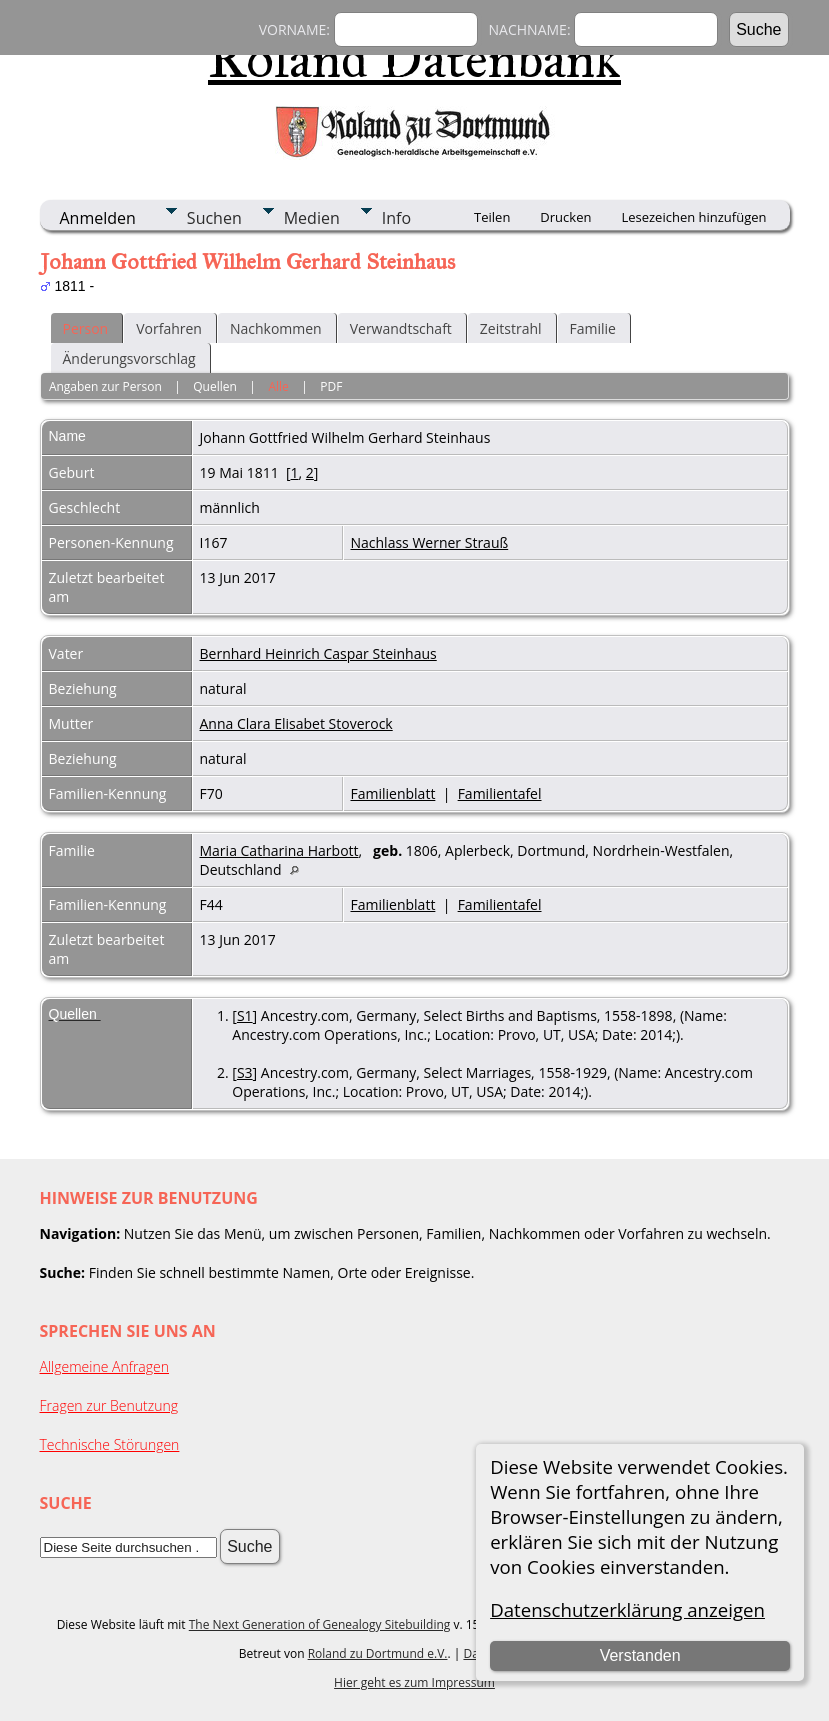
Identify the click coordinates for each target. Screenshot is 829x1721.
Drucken (565, 217)
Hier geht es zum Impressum (414, 1682)
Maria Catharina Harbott (279, 850)
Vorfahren (169, 328)
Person (86, 328)
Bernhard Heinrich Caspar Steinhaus (318, 653)
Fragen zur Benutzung (109, 1405)
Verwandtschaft (401, 328)
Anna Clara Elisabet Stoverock (296, 723)
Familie (593, 328)
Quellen (215, 386)
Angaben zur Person (105, 386)
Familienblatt (393, 793)
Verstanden (640, 1655)
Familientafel (500, 793)
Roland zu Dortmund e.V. (378, 1653)
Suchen (214, 218)
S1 (245, 1015)
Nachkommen (276, 328)
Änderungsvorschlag (129, 358)
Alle (278, 386)
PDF (331, 386)
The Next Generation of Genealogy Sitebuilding (320, 1624)
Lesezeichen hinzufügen (693, 217)
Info (396, 218)
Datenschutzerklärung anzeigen (627, 1609)
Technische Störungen (110, 1444)
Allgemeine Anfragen (105, 1366)
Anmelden (98, 218)
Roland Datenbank (414, 59)
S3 (245, 1072)
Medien (312, 218)
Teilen (492, 217)
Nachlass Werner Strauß (430, 542)
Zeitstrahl (511, 328)
